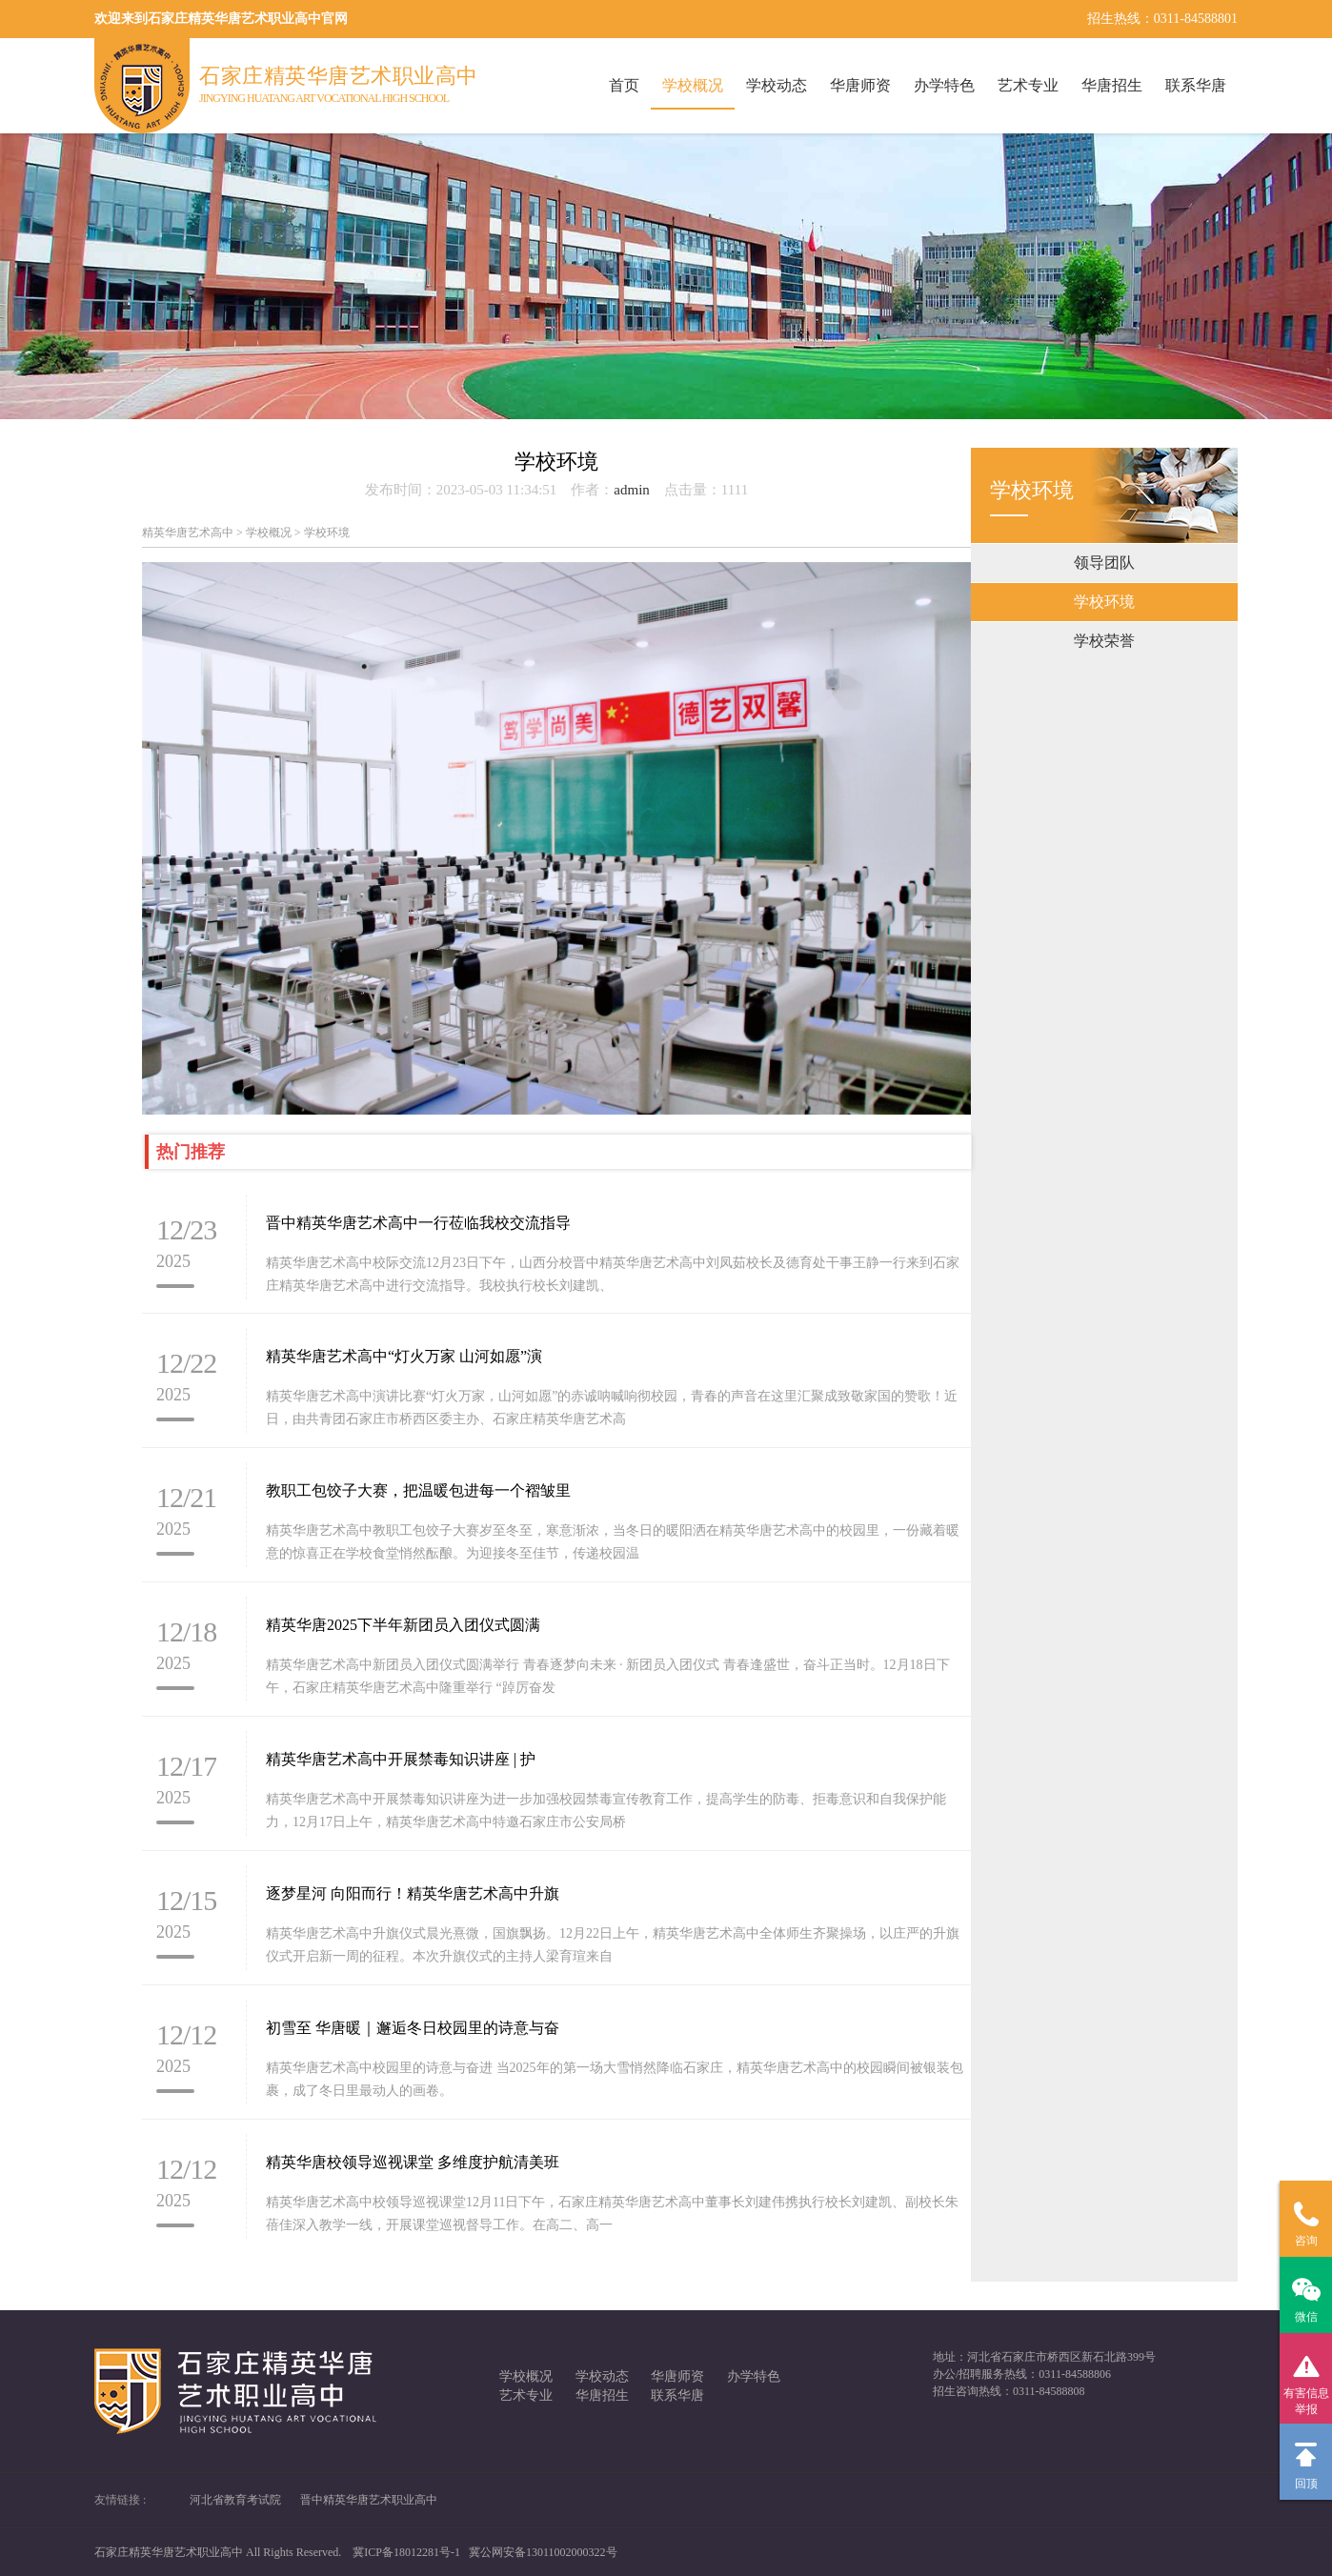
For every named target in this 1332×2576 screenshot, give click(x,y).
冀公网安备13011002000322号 (543, 2552)
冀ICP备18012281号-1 (406, 2552)
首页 (624, 85)
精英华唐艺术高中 (187, 532)
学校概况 (692, 85)
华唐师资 (860, 85)
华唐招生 (1111, 85)
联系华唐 (1195, 85)
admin (632, 489)
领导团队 (1104, 562)
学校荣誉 (1104, 641)
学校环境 (1104, 602)
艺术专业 (1028, 85)
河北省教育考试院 (235, 2499)
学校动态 (776, 85)
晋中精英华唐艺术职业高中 (368, 2499)
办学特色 (944, 85)
